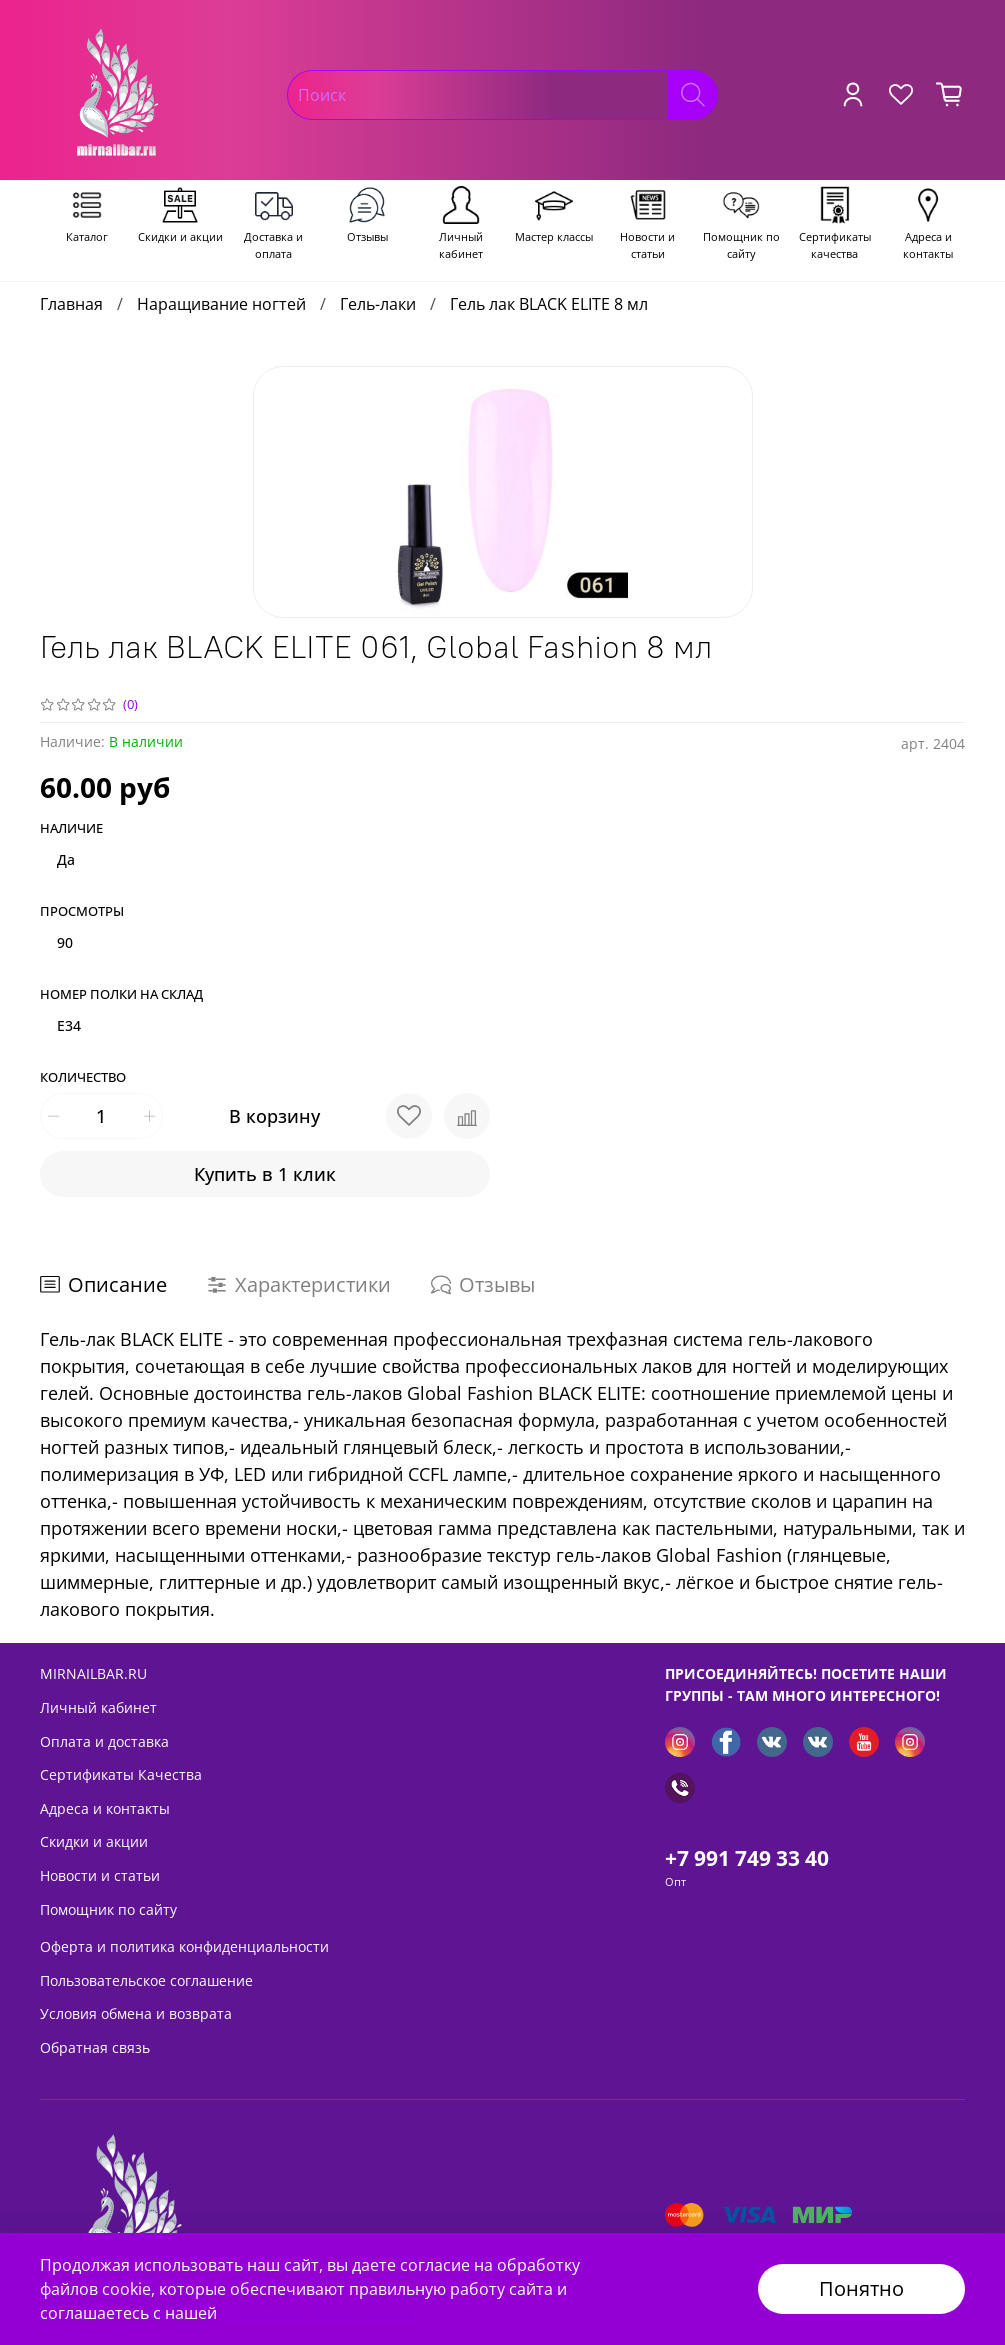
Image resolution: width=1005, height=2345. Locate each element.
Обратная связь (95, 2047)
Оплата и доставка (104, 1741)
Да (66, 859)
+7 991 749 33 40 (747, 1858)
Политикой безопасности (321, 2313)
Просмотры (82, 912)
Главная (71, 304)
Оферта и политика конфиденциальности (184, 1946)
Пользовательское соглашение (146, 1980)
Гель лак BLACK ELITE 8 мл (549, 304)
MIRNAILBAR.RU (93, 1673)
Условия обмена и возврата (136, 2013)
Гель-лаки (378, 304)
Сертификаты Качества (121, 1774)
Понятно (861, 2288)
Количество (83, 1078)
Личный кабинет (98, 1707)
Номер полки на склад (121, 995)
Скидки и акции (94, 1841)
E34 (69, 1025)
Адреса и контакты (105, 1808)
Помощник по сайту (108, 1909)
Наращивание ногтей (221, 304)
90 (65, 942)
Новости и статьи (100, 1875)
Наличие (71, 829)
